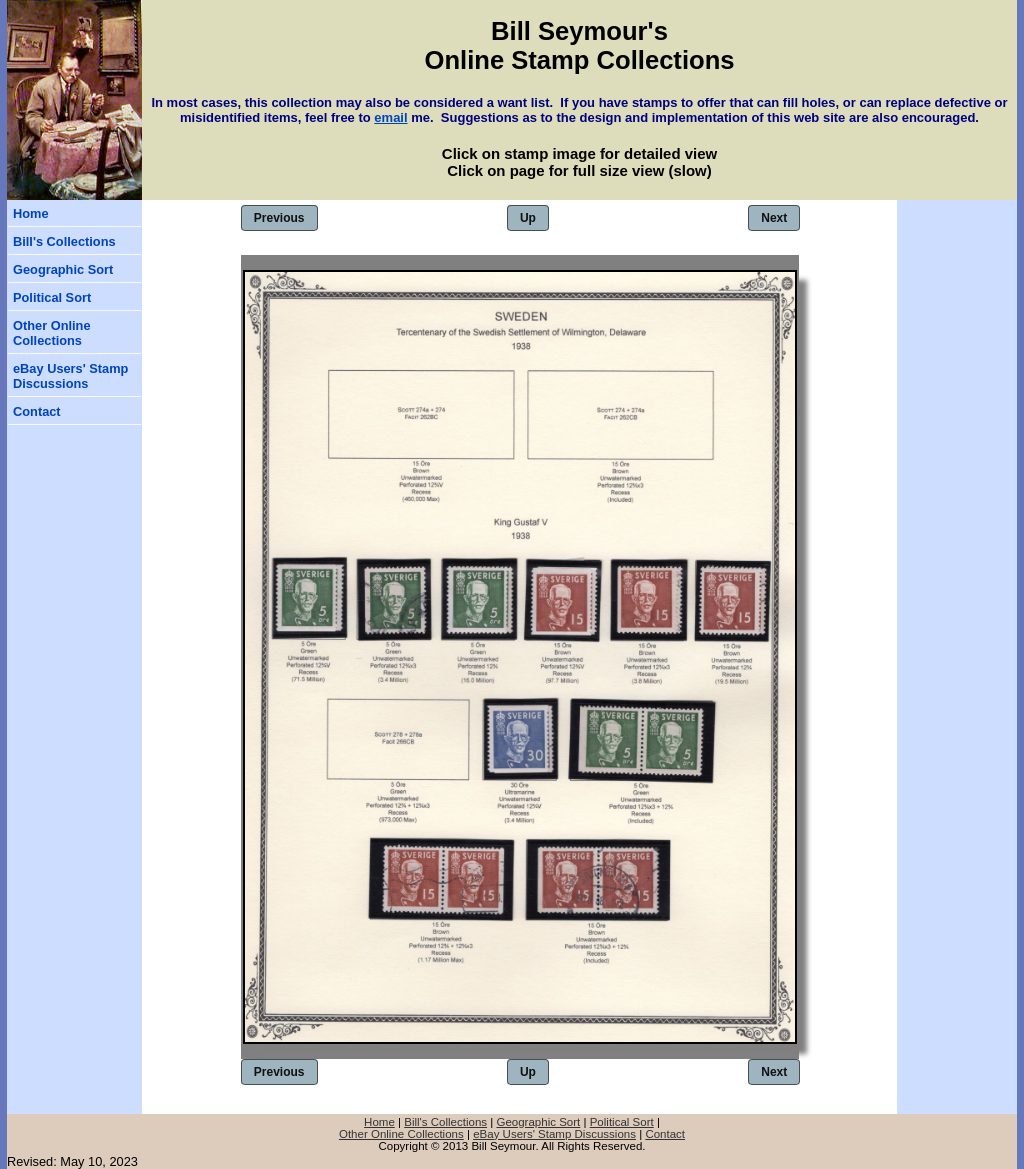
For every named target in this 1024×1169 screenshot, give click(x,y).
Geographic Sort (63, 269)
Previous (279, 218)
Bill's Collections (64, 241)
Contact (37, 411)
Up (528, 218)
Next (774, 218)
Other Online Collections (52, 333)
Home (31, 213)
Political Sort (52, 297)
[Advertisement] (957, 320)
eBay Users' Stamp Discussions (70, 376)
